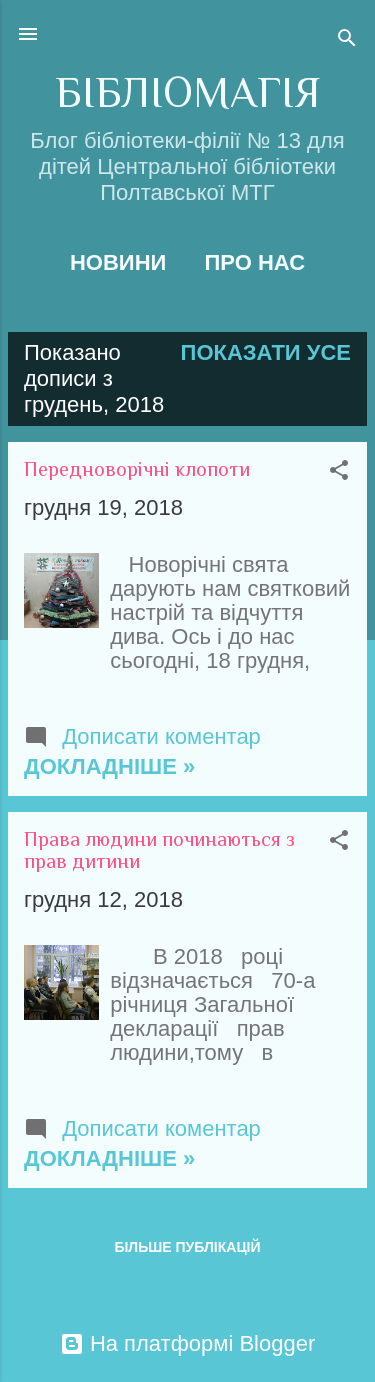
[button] (339, 472)
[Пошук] (347, 40)
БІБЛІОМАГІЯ (187, 92)
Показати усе (266, 352)
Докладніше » (109, 766)
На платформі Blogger (187, 1343)
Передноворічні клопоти (137, 469)
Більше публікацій (187, 1247)
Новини (118, 262)
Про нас (254, 262)
